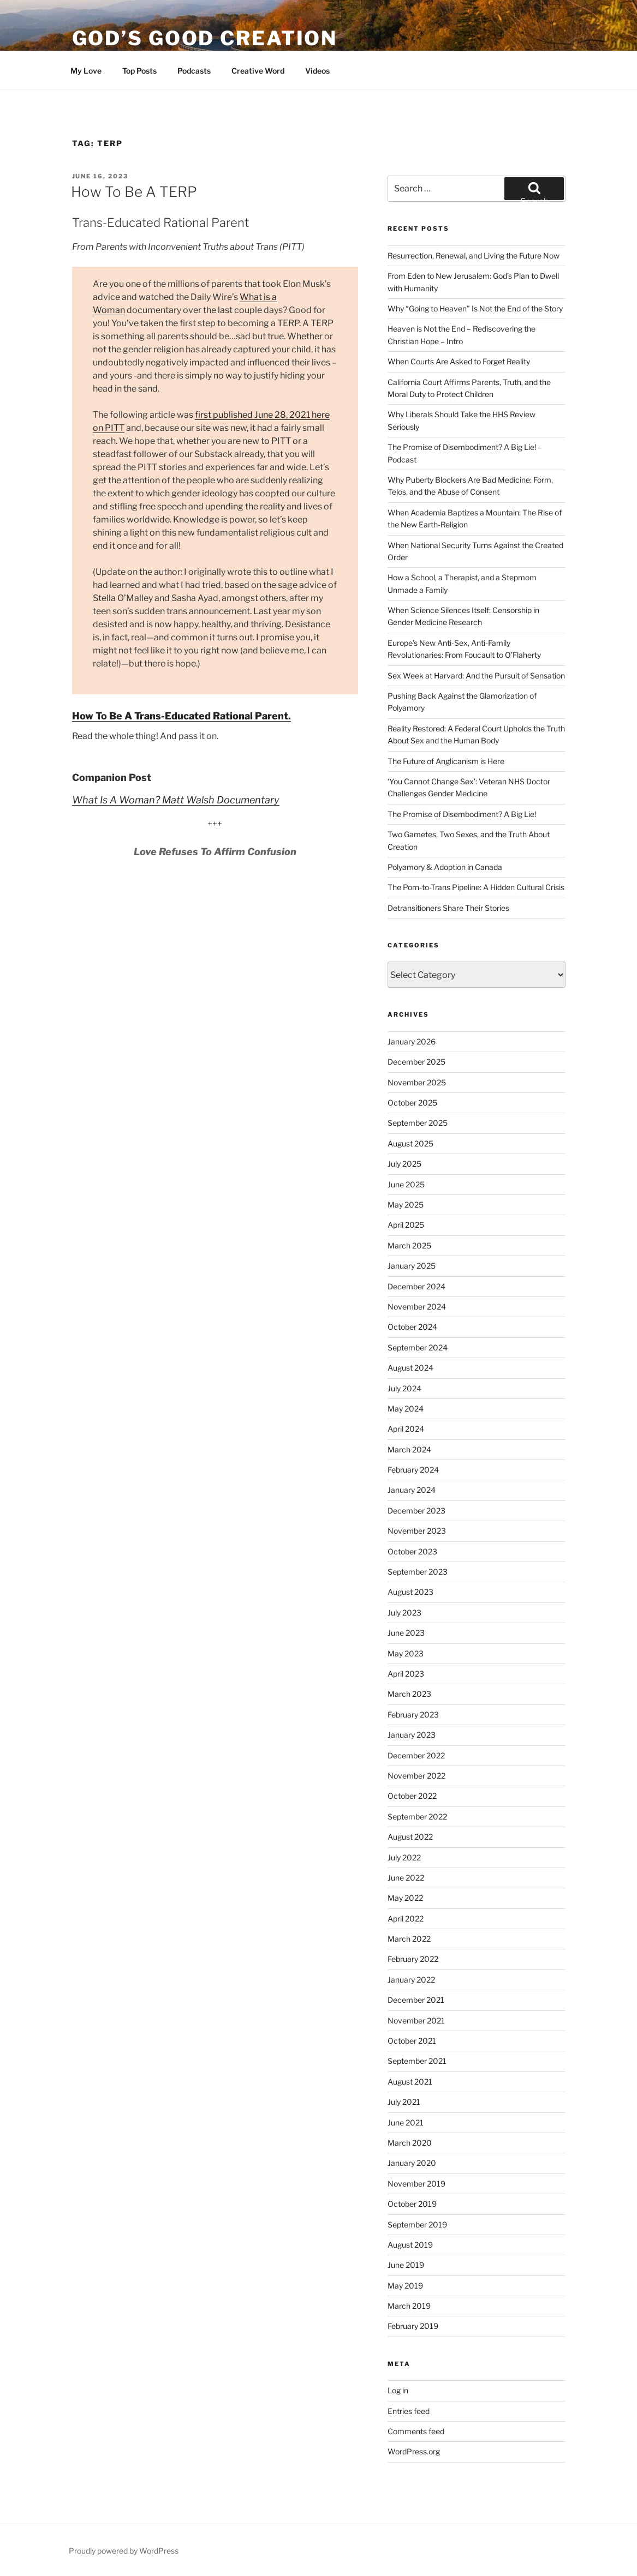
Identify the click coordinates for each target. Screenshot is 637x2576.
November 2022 (416, 1775)
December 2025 (416, 1061)
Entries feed (409, 2411)
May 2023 (406, 1653)
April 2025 (406, 1224)
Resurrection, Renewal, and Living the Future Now (473, 255)
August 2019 (410, 2244)
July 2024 (404, 1388)
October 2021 (412, 2040)
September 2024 (418, 1347)
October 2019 (412, 2203)
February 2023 (413, 1714)
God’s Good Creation (205, 38)
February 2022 (413, 1958)
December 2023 (416, 1510)
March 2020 (410, 2142)
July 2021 (404, 2101)
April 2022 (406, 1918)
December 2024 (416, 1286)
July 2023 (404, 1612)
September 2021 (417, 2060)
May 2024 (406, 1408)
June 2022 (406, 1877)
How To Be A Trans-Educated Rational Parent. (181, 716)
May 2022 (405, 1897)
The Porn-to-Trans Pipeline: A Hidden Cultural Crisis (476, 887)
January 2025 (412, 1265)
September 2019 (417, 2224)
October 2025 (412, 1102)
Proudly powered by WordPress (123, 2550)
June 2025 (406, 1184)
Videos (317, 70)
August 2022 (410, 1836)
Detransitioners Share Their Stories (448, 907)
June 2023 (406, 1632)
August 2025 (410, 1143)
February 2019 (413, 2326)
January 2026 (412, 1041)
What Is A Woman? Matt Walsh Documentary (175, 800)
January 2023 (412, 1734)
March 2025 (409, 1245)
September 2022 (417, 1816)
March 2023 (409, 1693)
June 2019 (406, 2264)
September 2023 (418, 1571)
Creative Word (257, 70)
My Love (86, 70)
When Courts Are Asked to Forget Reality (459, 361)
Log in (398, 2390)
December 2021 (416, 1999)
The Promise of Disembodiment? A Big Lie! (462, 814)
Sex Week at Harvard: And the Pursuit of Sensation (476, 675)
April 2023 (406, 1673)
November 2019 (416, 2183)
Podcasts (194, 70)
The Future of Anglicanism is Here (446, 761)
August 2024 (410, 1367)
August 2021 (410, 2081)
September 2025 (418, 1122)
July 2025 (404, 1163)
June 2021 (406, 2122)
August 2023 (410, 1591)
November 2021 (416, 2020)
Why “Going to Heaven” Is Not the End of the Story (475, 308)
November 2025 (417, 1082)
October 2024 (412, 1326)
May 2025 (406, 1204)
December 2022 (416, 1755)
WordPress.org (414, 2451)
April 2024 (406, 1428)
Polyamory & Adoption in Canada (445, 867)
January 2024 (412, 1489)
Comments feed (416, 2431)
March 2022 (409, 1938)
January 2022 (411, 1979)
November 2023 (417, 1530)
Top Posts (139, 70)
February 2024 (413, 1469)
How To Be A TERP (134, 191)
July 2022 (404, 1857)
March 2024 (409, 1449)
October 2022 (412, 1795)
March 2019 (409, 2305)
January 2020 (412, 2162)
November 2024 (417, 1306)
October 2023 (412, 1551)
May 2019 (405, 2285)
